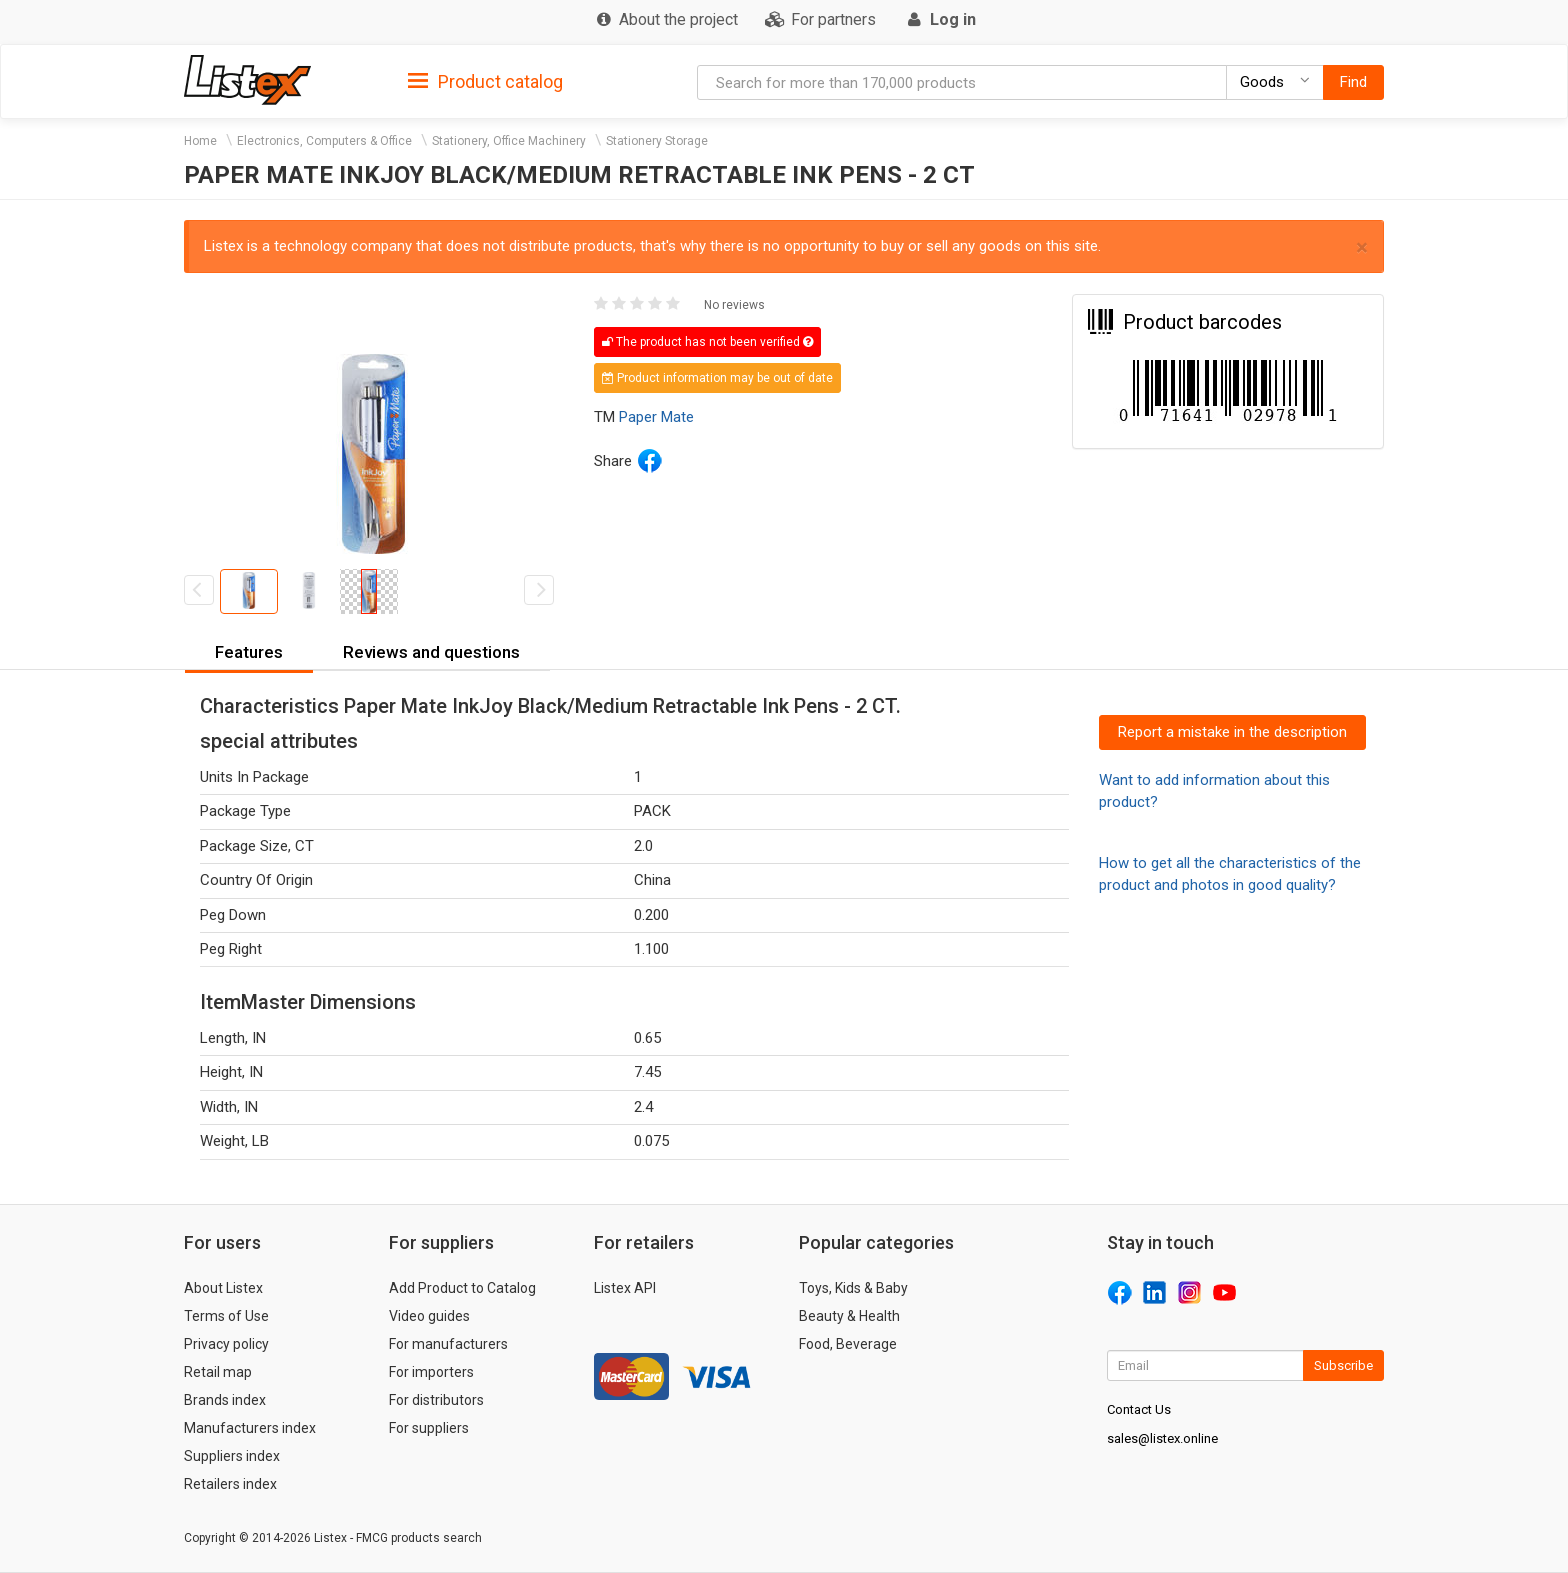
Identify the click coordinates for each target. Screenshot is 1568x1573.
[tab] (485, 80)
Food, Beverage (848, 1344)
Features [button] (249, 652)
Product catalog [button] (485, 82)
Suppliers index (232, 1456)
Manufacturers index (250, 1428)
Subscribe (1343, 1365)
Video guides (429, 1316)
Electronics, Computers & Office (324, 141)
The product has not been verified (707, 342)
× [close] (1362, 247)
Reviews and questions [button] (431, 652)
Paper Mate (656, 417)
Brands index (225, 1400)
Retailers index (230, 1484)
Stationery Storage (657, 141)
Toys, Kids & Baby (853, 1288)
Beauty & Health (849, 1316)
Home (200, 141)
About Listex (223, 1288)
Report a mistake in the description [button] (1232, 732)
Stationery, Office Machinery (509, 141)
